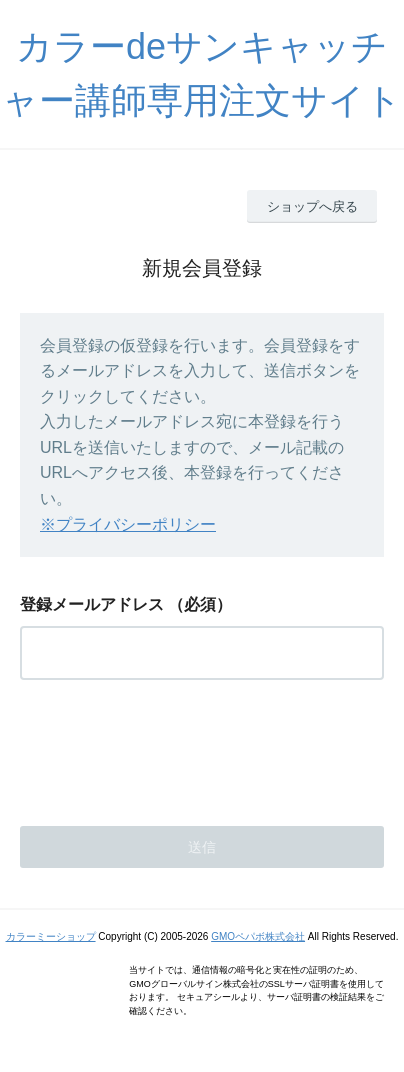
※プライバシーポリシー (128, 524)
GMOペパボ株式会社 (258, 936)
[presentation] (172, 747)
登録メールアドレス (92, 604)
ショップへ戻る (312, 206)
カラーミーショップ (51, 936)
